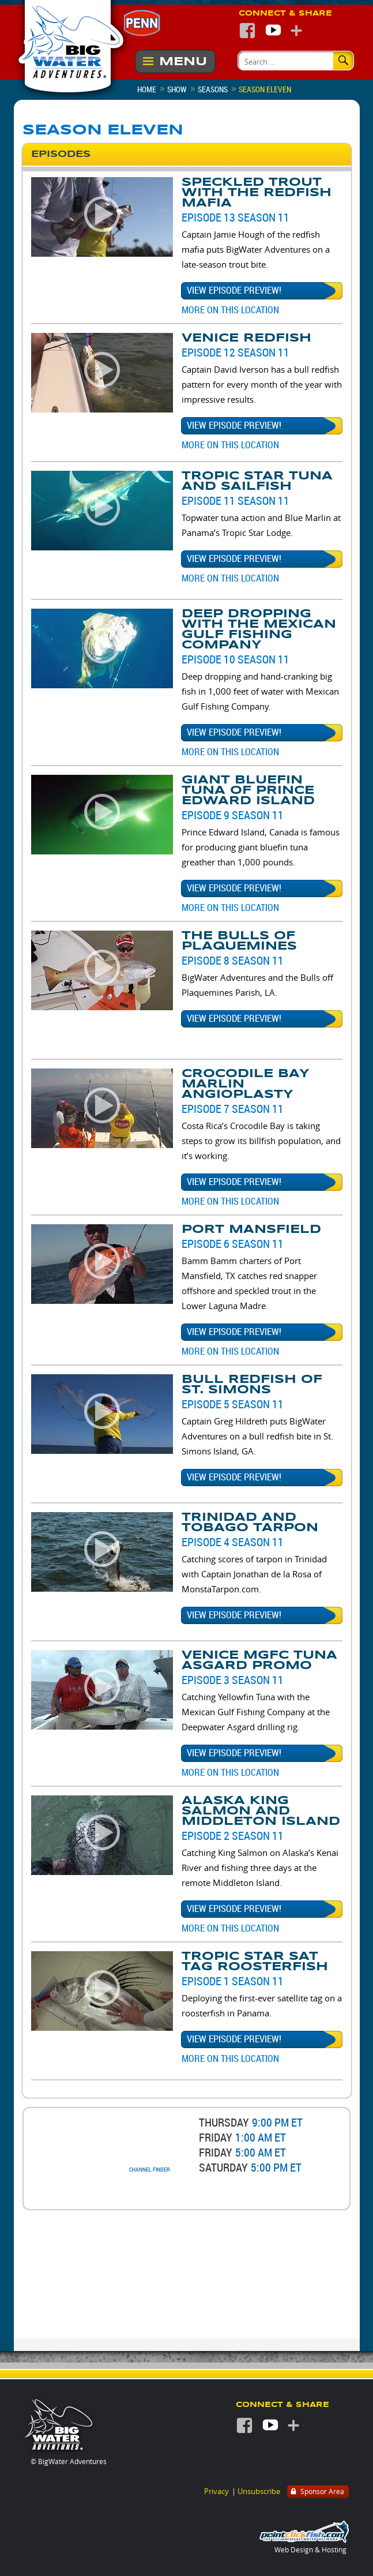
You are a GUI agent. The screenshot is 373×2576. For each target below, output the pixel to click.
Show (177, 89)
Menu (183, 61)
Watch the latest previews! (206, 2195)
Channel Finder (149, 2170)
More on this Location (230, 309)
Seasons (213, 89)
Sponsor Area (316, 2492)
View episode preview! (234, 290)
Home (146, 89)
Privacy (216, 2491)
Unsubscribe (259, 2491)
